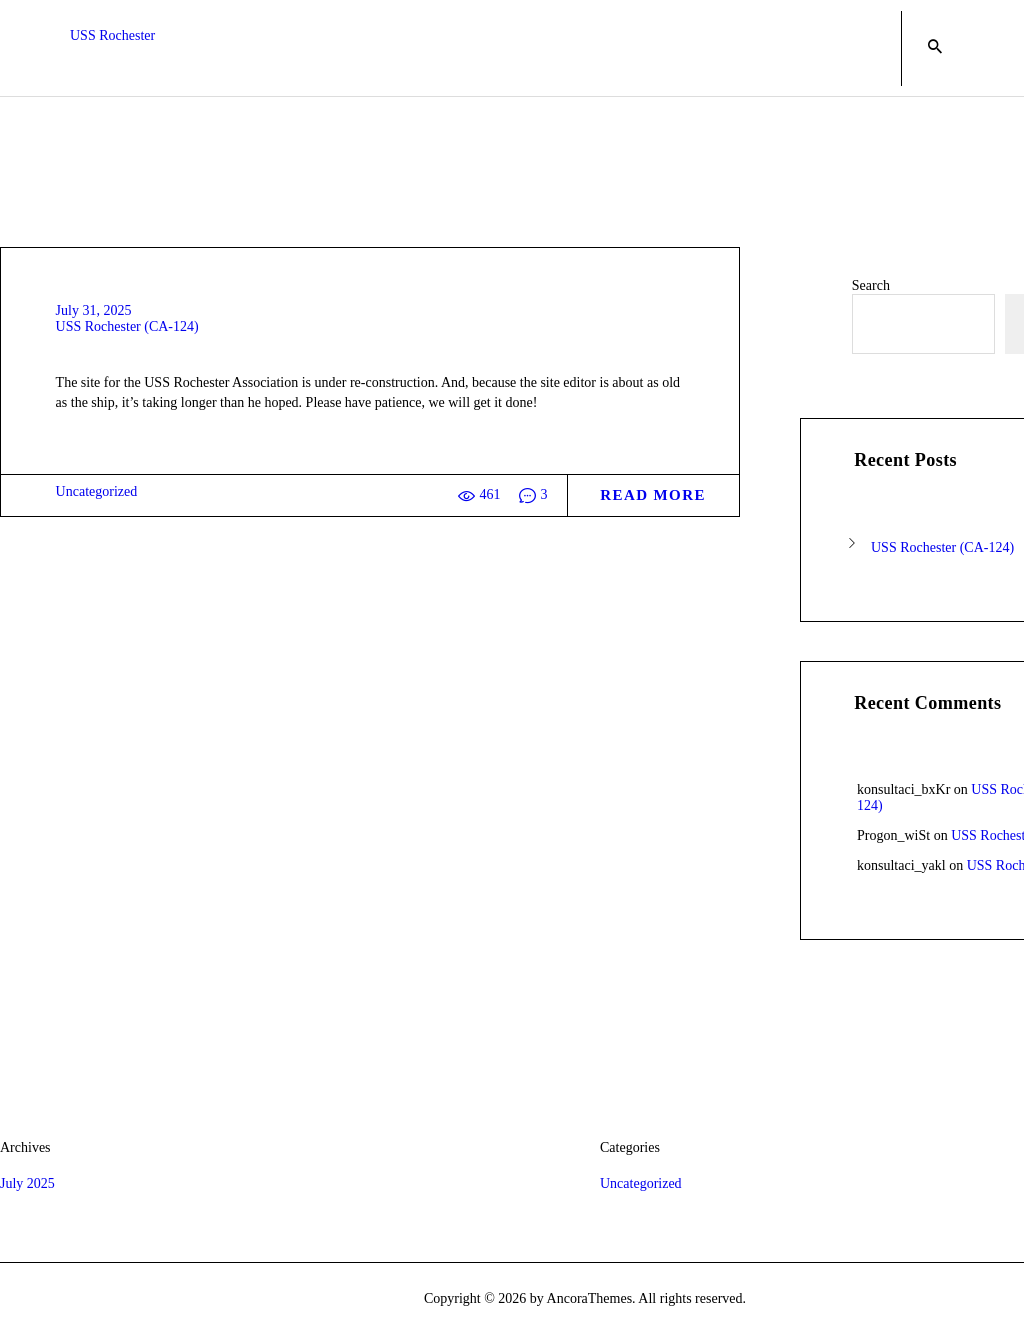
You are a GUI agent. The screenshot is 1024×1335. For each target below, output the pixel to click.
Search (871, 285)
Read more (653, 495)
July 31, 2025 (94, 310)
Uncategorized (97, 491)
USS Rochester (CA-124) (127, 326)
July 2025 (27, 1183)
